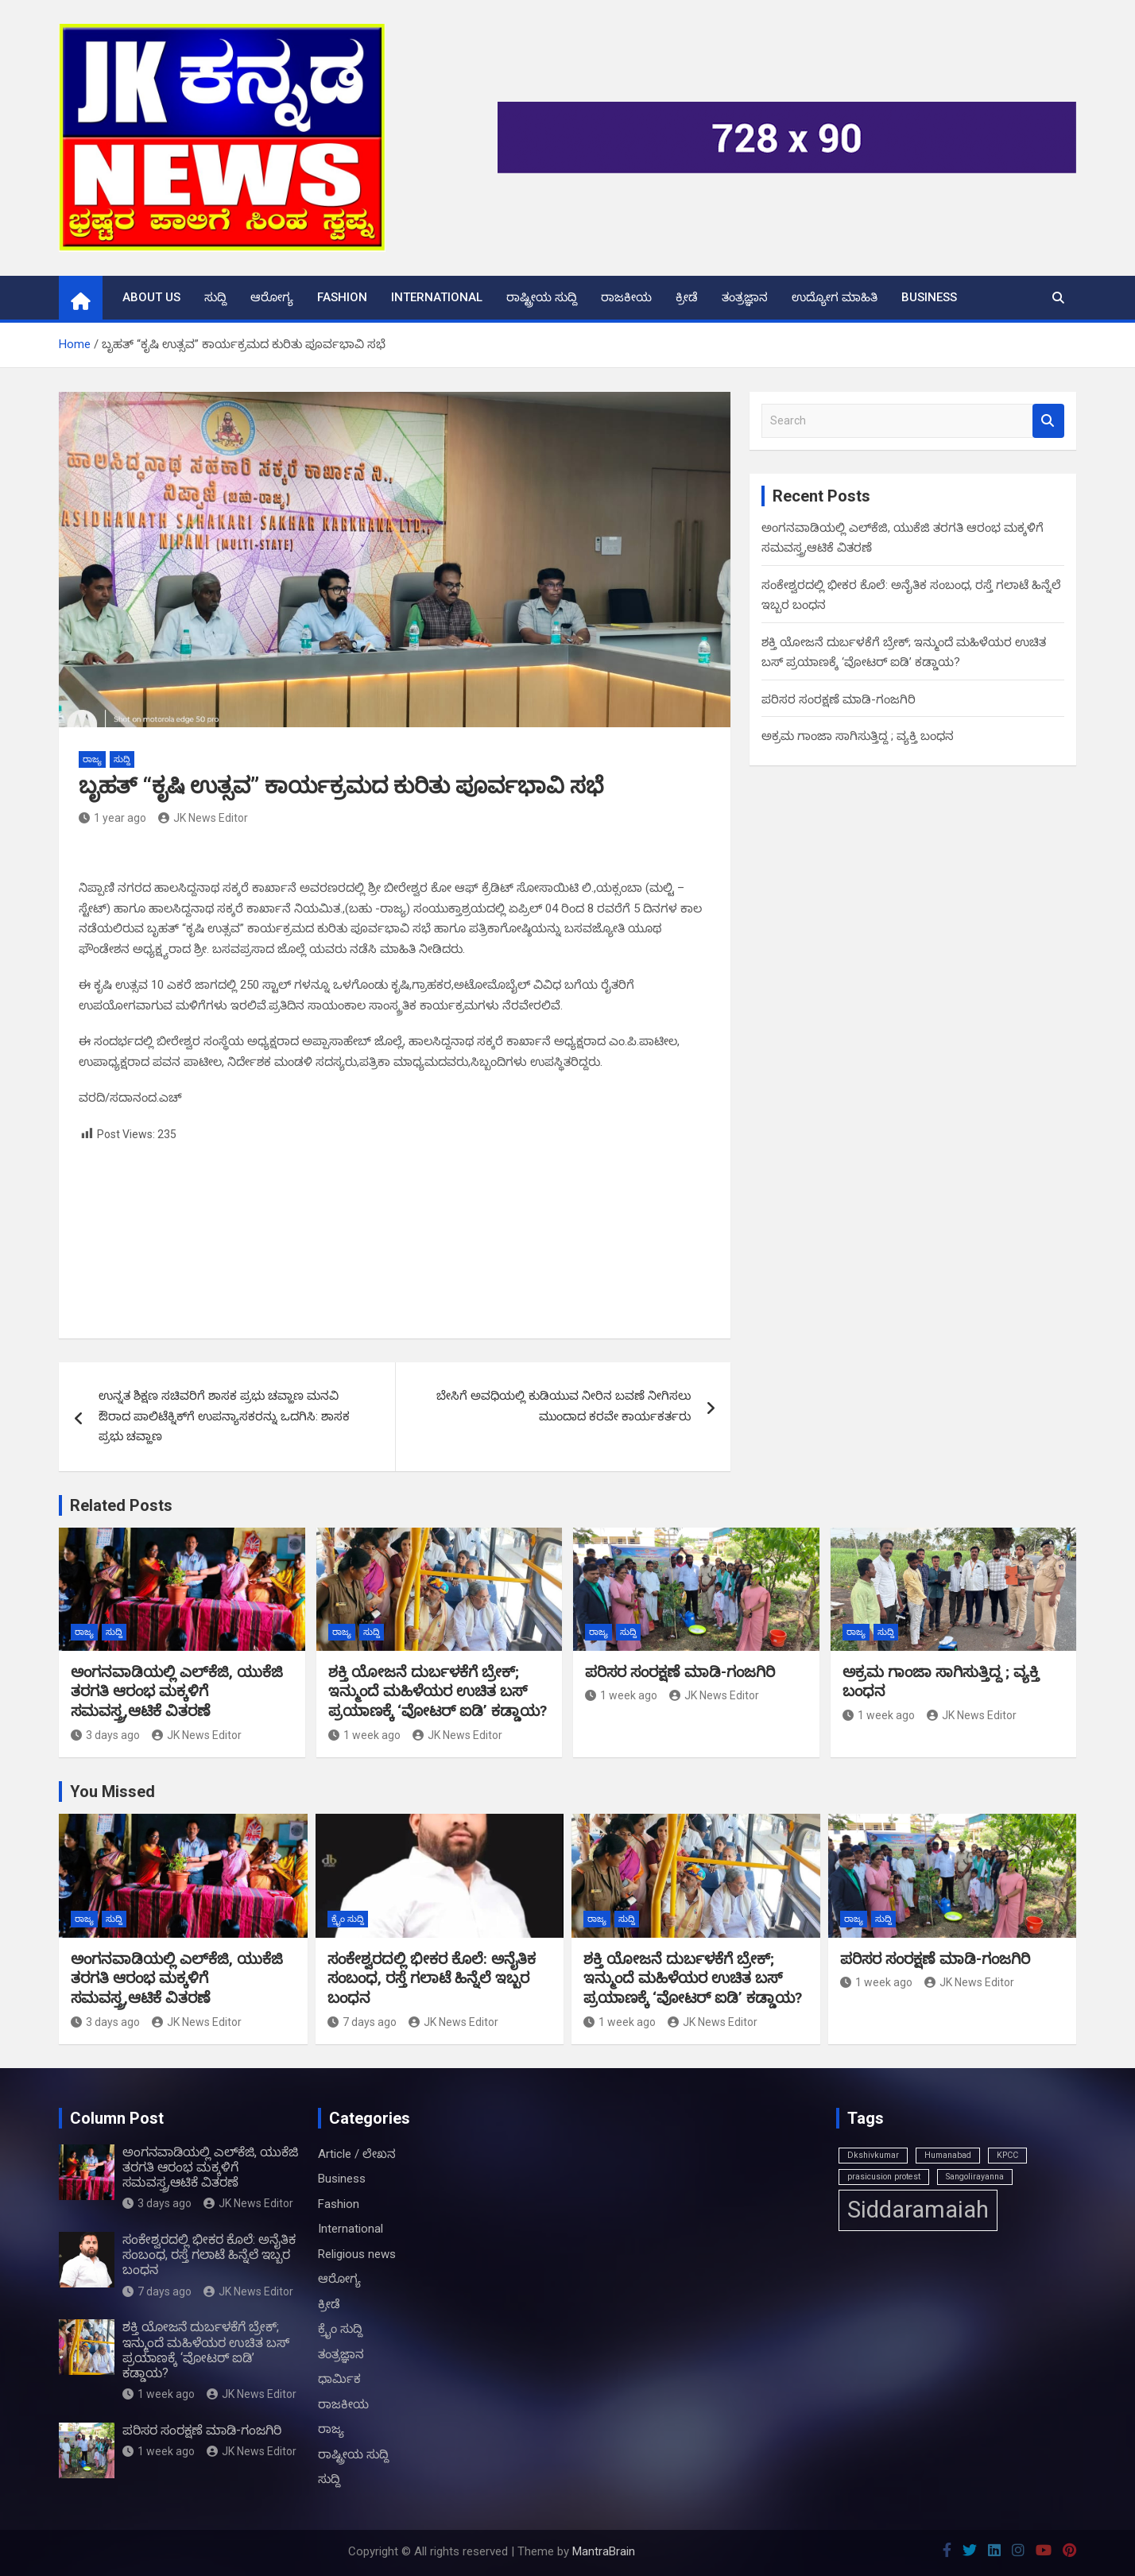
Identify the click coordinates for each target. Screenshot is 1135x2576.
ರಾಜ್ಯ (92, 759)
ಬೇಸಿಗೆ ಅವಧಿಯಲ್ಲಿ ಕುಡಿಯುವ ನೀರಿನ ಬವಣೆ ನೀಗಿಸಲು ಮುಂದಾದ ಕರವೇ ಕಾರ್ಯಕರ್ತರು (563, 1406)
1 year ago (112, 818)
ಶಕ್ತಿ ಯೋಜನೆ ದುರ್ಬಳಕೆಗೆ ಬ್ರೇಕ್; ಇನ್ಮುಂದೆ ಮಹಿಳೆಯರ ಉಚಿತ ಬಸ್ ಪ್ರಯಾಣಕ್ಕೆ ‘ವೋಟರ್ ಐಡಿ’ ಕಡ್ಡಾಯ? (437, 1691)
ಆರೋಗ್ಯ (271, 297)
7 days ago (362, 2022)
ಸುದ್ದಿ (215, 297)
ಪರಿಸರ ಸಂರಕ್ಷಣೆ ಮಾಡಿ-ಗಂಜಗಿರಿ (838, 699)
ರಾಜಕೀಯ (626, 297)
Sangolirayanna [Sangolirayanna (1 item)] (975, 2176)
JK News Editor (203, 818)
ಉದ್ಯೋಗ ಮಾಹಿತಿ (834, 297)
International (436, 297)
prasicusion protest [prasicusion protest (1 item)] (883, 2176)
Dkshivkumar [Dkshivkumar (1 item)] (873, 2155)
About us (151, 297)
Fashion (342, 297)
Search (1048, 421)
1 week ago (364, 1735)
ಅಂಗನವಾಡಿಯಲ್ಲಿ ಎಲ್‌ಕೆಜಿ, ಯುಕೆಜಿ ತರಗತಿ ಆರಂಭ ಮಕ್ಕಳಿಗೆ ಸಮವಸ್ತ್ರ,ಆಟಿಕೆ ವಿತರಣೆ (177, 1691)
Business (929, 297)
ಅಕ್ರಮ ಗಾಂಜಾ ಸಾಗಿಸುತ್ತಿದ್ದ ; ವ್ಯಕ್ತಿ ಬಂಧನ (857, 736)
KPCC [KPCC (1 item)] (1007, 2155)
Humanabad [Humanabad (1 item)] (947, 2155)
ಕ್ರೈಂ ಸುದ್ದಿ (347, 1919)
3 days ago (105, 1735)
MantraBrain (603, 2551)
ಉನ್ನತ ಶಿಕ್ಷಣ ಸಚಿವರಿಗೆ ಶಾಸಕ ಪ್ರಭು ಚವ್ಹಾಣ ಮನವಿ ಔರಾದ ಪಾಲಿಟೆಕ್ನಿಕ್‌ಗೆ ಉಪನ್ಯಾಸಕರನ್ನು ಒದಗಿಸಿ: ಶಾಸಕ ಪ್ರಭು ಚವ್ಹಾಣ (224, 1416)
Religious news (357, 2254)
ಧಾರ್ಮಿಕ (339, 2379)
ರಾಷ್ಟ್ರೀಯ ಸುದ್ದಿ (541, 297)
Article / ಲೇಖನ (357, 2154)
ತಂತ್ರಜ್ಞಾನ (745, 297)
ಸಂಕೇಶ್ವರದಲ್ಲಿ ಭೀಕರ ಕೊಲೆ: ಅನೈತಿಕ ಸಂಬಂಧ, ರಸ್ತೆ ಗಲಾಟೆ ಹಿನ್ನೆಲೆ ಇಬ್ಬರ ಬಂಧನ (431, 1978)
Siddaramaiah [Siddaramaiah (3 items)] (918, 2209)
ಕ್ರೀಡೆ (687, 297)
